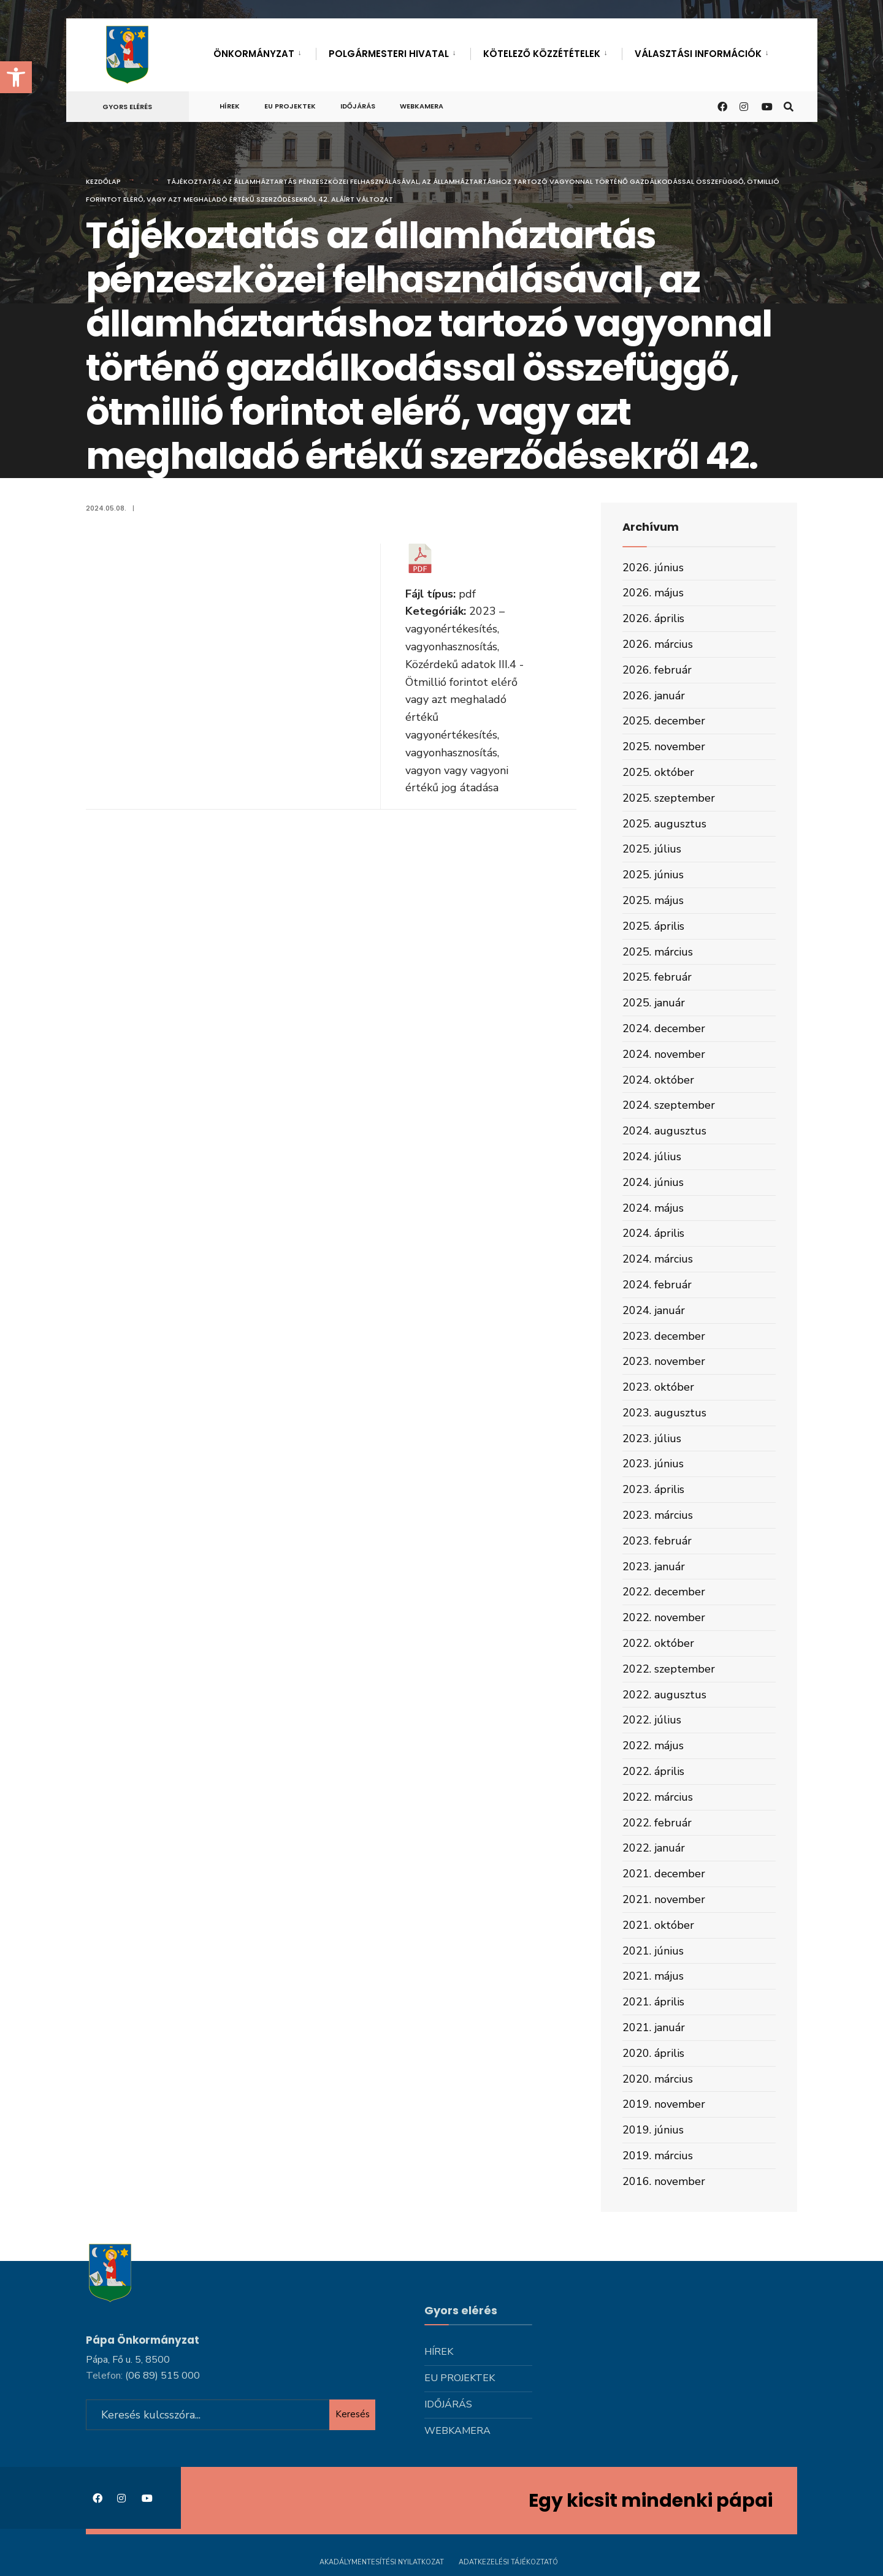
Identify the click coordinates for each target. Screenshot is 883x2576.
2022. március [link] (657, 1797)
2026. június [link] (653, 567)
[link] (16, 77)
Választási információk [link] (698, 53)
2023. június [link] (653, 1463)
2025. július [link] (651, 849)
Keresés (352, 2414)
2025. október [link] (658, 772)
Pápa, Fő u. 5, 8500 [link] (128, 2359)
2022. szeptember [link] (668, 1669)
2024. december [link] (663, 1028)
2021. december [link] (663, 1873)
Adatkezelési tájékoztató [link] (508, 2562)
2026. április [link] (653, 618)
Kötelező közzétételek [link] (541, 53)
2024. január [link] (653, 1310)
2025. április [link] (653, 926)
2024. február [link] (657, 1284)
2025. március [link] (657, 951)
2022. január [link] (653, 1848)
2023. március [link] (657, 1515)
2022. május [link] (653, 1745)
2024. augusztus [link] (664, 1130)
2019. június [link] (653, 2129)
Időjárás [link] (357, 106)
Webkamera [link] (421, 106)
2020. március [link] (657, 2079)
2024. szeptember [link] (668, 1105)
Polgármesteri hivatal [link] (389, 53)
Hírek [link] (230, 106)
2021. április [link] (653, 2001)
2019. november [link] (663, 2104)
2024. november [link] (663, 1054)
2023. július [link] (651, 1438)
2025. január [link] (653, 1002)
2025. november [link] (663, 746)
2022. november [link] (663, 1617)
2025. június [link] (653, 874)
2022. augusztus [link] (664, 1694)
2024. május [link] (653, 1208)
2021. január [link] (653, 2027)
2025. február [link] (657, 977)
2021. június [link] (653, 1950)
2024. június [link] (653, 1182)
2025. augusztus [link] (664, 823)
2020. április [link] (653, 2053)
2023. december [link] (663, 1336)
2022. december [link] (663, 1591)
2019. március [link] (657, 2155)
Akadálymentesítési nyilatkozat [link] (381, 2562)
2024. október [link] (658, 1080)
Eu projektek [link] (290, 106)
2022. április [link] (653, 1771)
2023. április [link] (653, 1489)
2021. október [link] (658, 1925)
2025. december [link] (663, 720)
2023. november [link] (663, 1361)
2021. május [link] (653, 1976)
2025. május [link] (653, 900)
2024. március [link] (657, 1259)
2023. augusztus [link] (664, 1412)
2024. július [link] (651, 1156)
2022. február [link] (657, 1822)
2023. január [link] (653, 1566)
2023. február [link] (657, 1540)
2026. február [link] (657, 670)
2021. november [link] (663, 1899)
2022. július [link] (651, 1719)
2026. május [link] (653, 592)
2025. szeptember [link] (668, 798)
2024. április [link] (653, 1233)
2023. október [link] (658, 1387)
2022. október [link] (658, 1643)
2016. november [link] (663, 2181)
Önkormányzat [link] (253, 53)
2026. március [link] (657, 644)
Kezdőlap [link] (103, 181)
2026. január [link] (653, 695)
